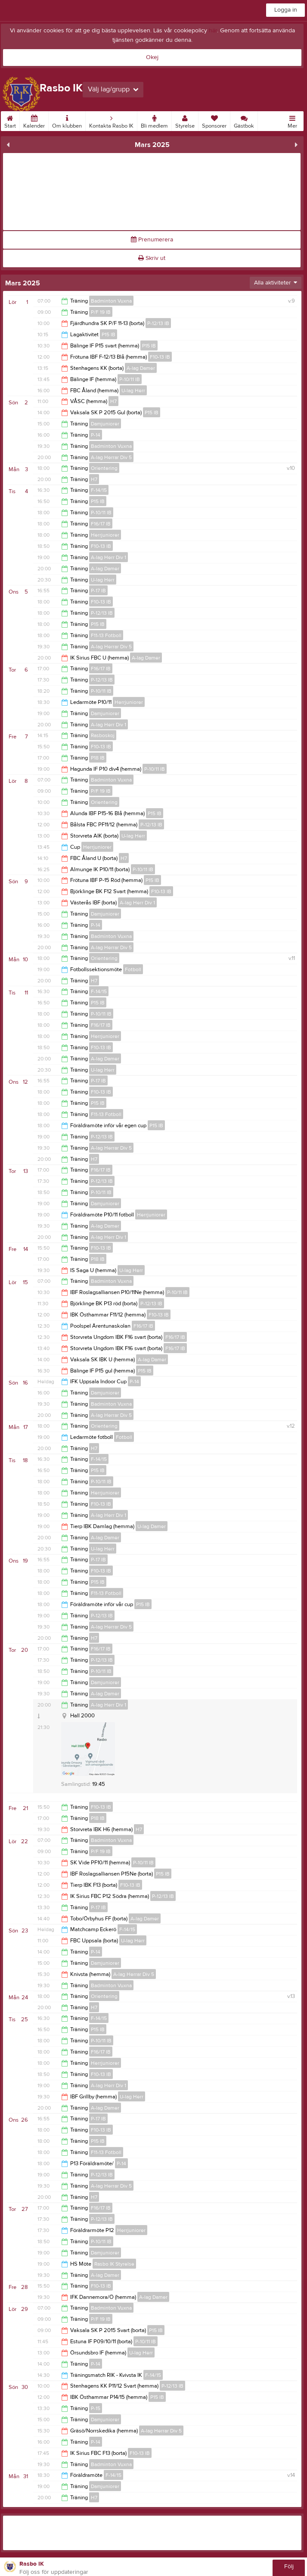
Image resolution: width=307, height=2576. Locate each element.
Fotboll (133, 969)
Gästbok (244, 120)
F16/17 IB (101, 523)
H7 (113, 401)
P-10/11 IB (129, 379)
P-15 (95, 2408)
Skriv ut (151, 258)
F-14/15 (99, 490)
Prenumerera (152, 240)
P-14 (95, 434)
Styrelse (185, 120)
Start (10, 120)
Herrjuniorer (105, 534)
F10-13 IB (160, 356)
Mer (292, 120)
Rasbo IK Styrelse (114, 2263)
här (213, 30)
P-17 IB (98, 590)
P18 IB (98, 757)
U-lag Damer (151, 1526)
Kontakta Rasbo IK (111, 120)
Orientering (104, 468)
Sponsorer (214, 120)
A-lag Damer (141, 368)
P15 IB (108, 334)
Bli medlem (154, 120)
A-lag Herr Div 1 (108, 557)
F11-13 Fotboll (106, 635)
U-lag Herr (133, 390)
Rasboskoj (103, 735)
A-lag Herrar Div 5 (111, 457)
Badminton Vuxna (111, 300)
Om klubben (67, 120)
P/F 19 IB (101, 312)
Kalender (34, 120)
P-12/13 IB (158, 323)
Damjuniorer (105, 423)
